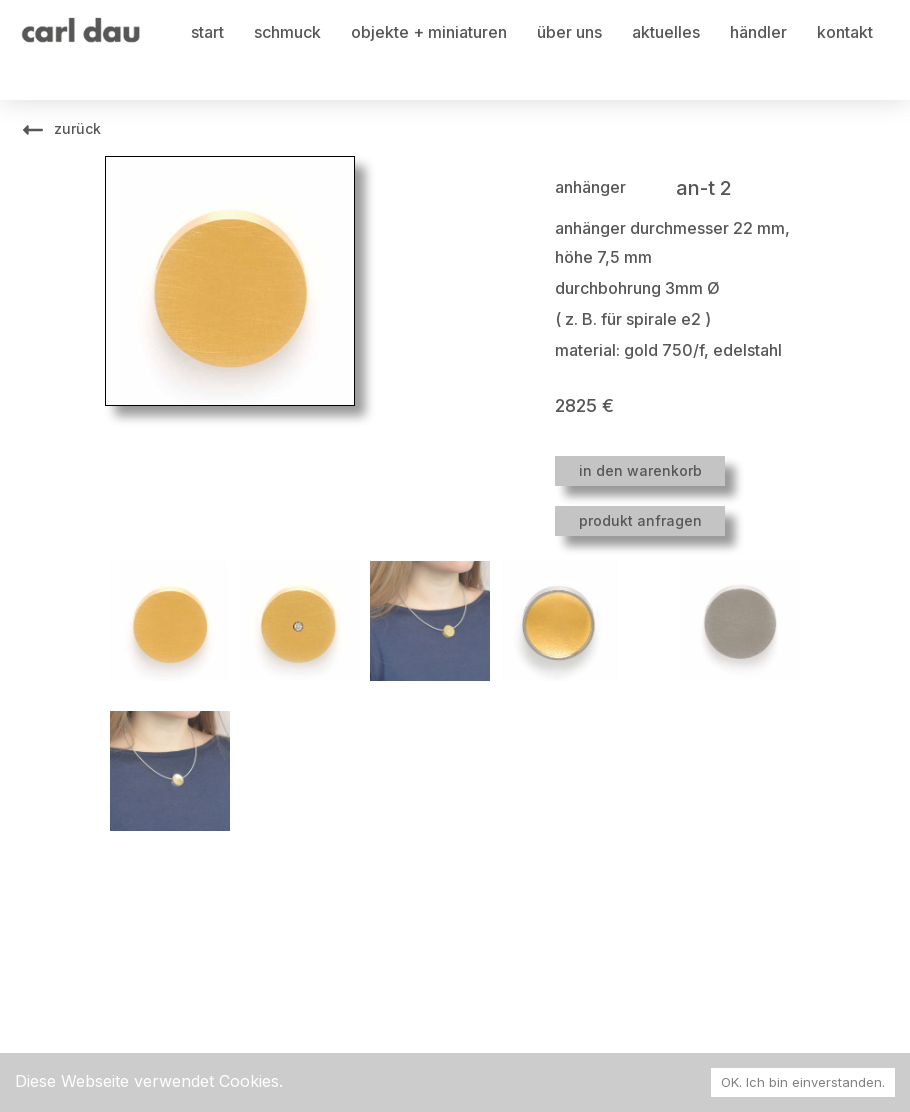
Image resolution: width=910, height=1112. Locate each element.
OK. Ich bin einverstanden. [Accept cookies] (803, 1082)
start (207, 32)
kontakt (845, 32)
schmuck (287, 32)
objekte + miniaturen (429, 32)
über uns (569, 32)
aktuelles (666, 32)
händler (758, 32)
